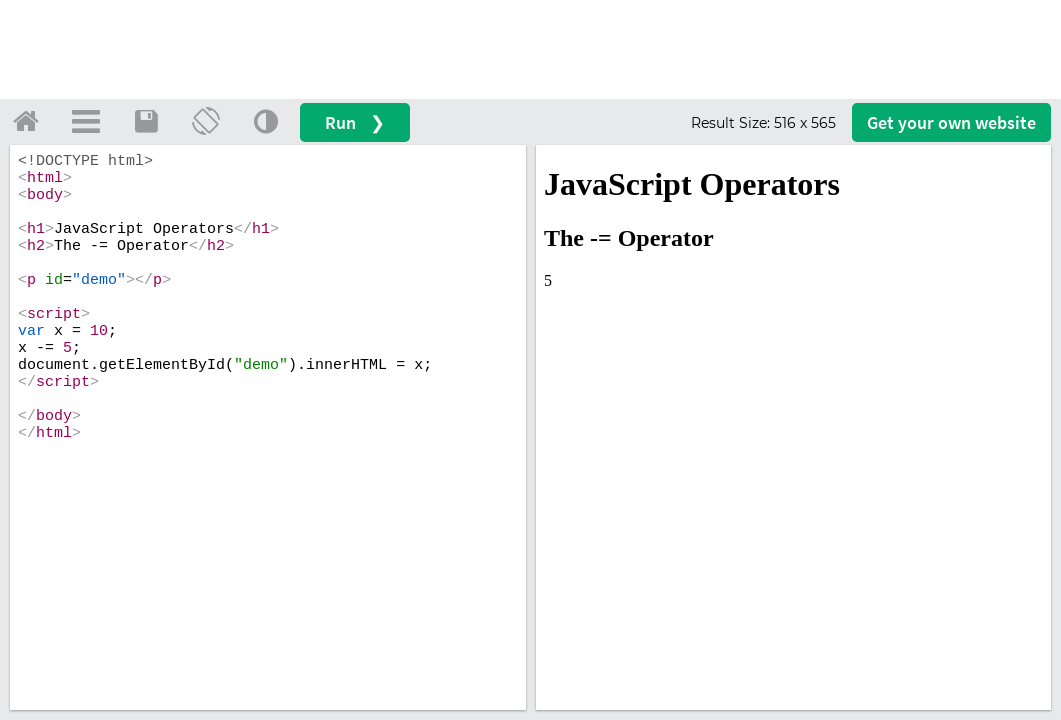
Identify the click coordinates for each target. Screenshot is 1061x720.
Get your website (951, 122)
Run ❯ (355, 122)
